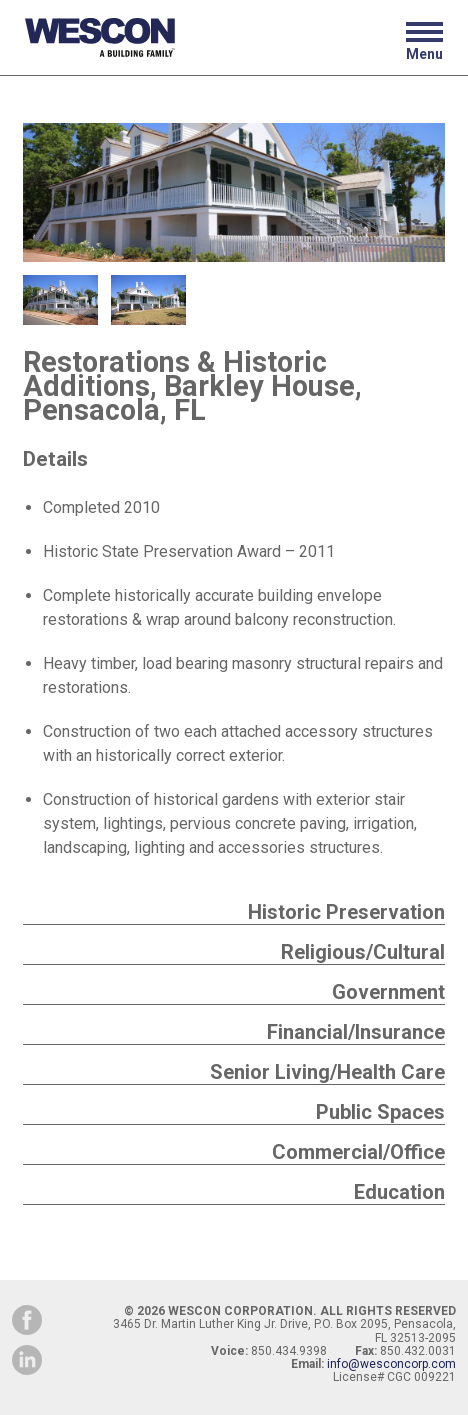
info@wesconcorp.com (391, 1364)
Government (388, 992)
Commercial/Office (358, 1152)
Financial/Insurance (356, 1032)
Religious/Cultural (363, 952)
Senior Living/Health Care (327, 1072)
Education (399, 1192)
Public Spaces (380, 1112)
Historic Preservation (346, 912)
